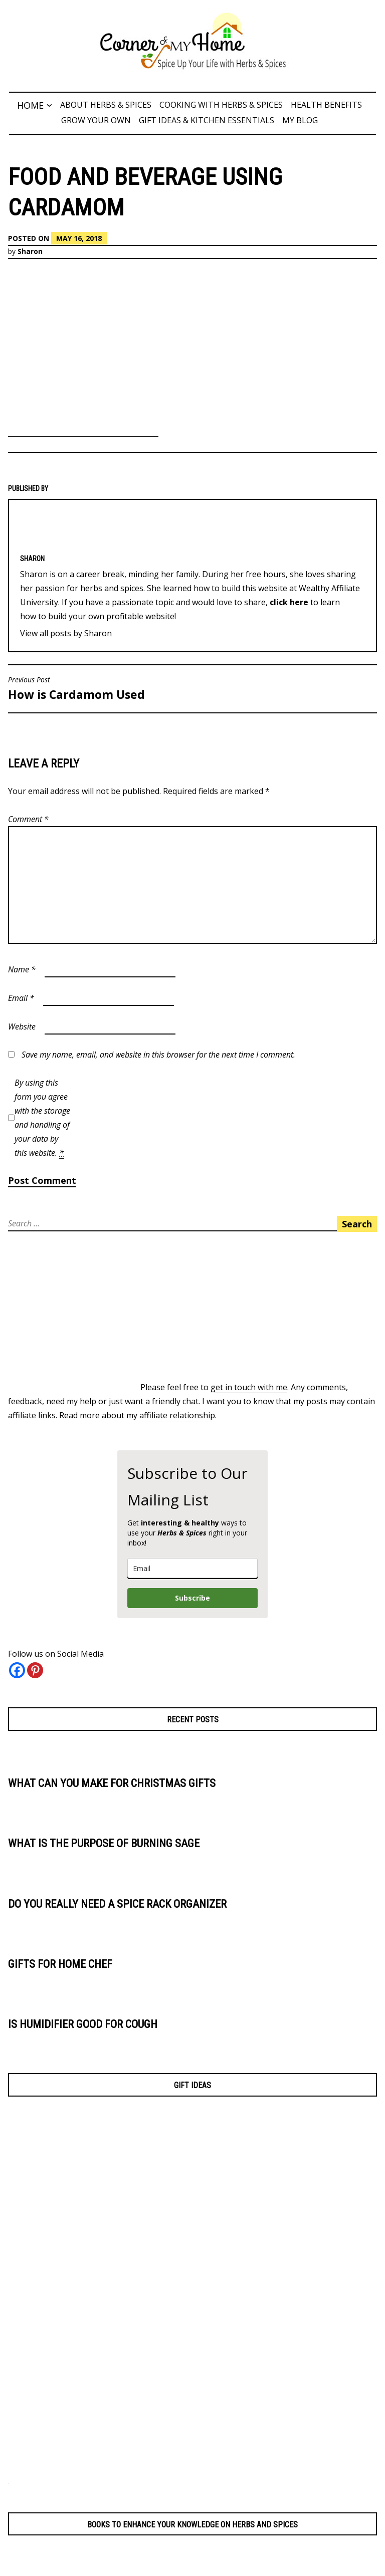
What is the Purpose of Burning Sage (107, 1843)
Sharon (30, 251)
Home (30, 105)
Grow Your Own (96, 120)
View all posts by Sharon (66, 633)
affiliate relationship (177, 1415)
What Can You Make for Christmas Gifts (115, 1783)
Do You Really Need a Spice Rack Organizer (121, 1904)
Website (22, 1026)
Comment (28, 819)
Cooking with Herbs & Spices (221, 104)
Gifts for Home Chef (62, 1964)
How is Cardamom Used (97, 688)
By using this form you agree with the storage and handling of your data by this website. (42, 1118)
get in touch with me (249, 1387)
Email (21, 997)
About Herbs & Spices (105, 104)
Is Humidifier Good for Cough (84, 2024)
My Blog (300, 120)
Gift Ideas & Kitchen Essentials (206, 120)
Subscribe (192, 1598)
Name (22, 969)
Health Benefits (326, 104)
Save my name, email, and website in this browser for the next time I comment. (158, 1054)
